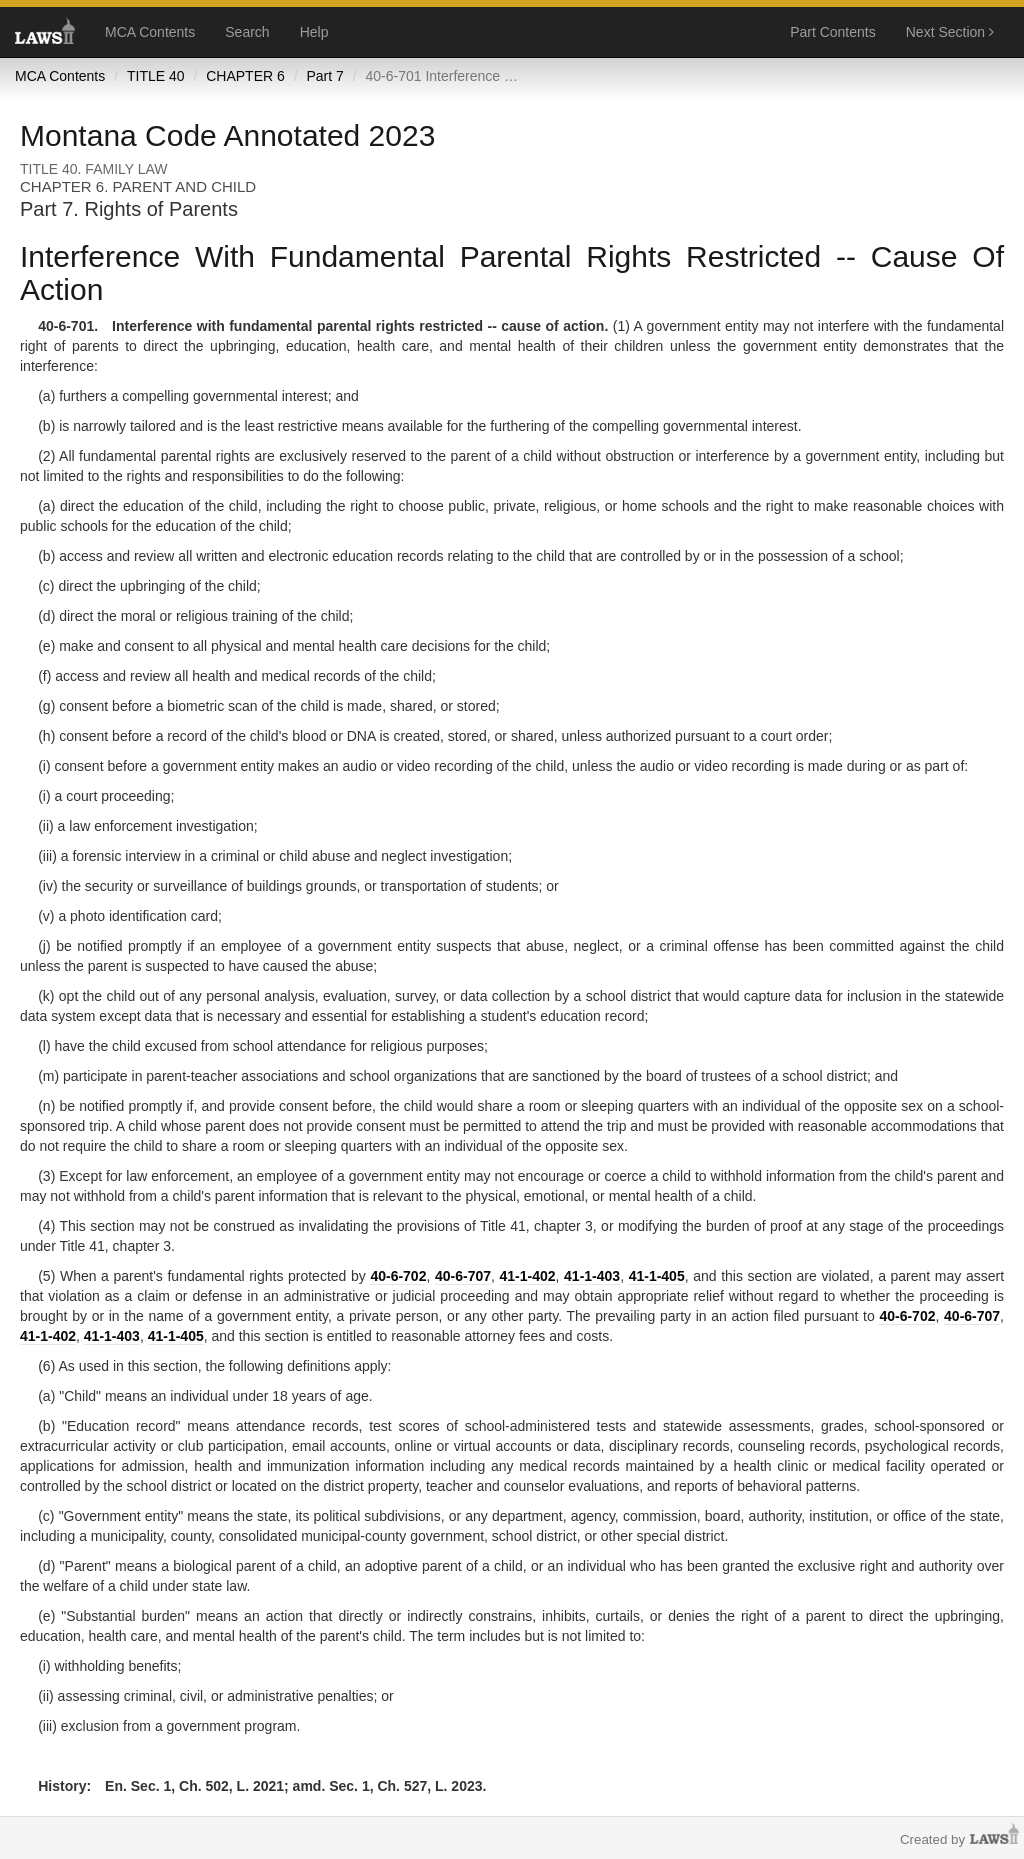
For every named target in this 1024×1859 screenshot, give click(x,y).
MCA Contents (150, 32)
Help (314, 32)
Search (247, 32)
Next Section (950, 32)
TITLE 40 (156, 76)
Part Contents (833, 32)
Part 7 (324, 76)
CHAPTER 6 (245, 76)
